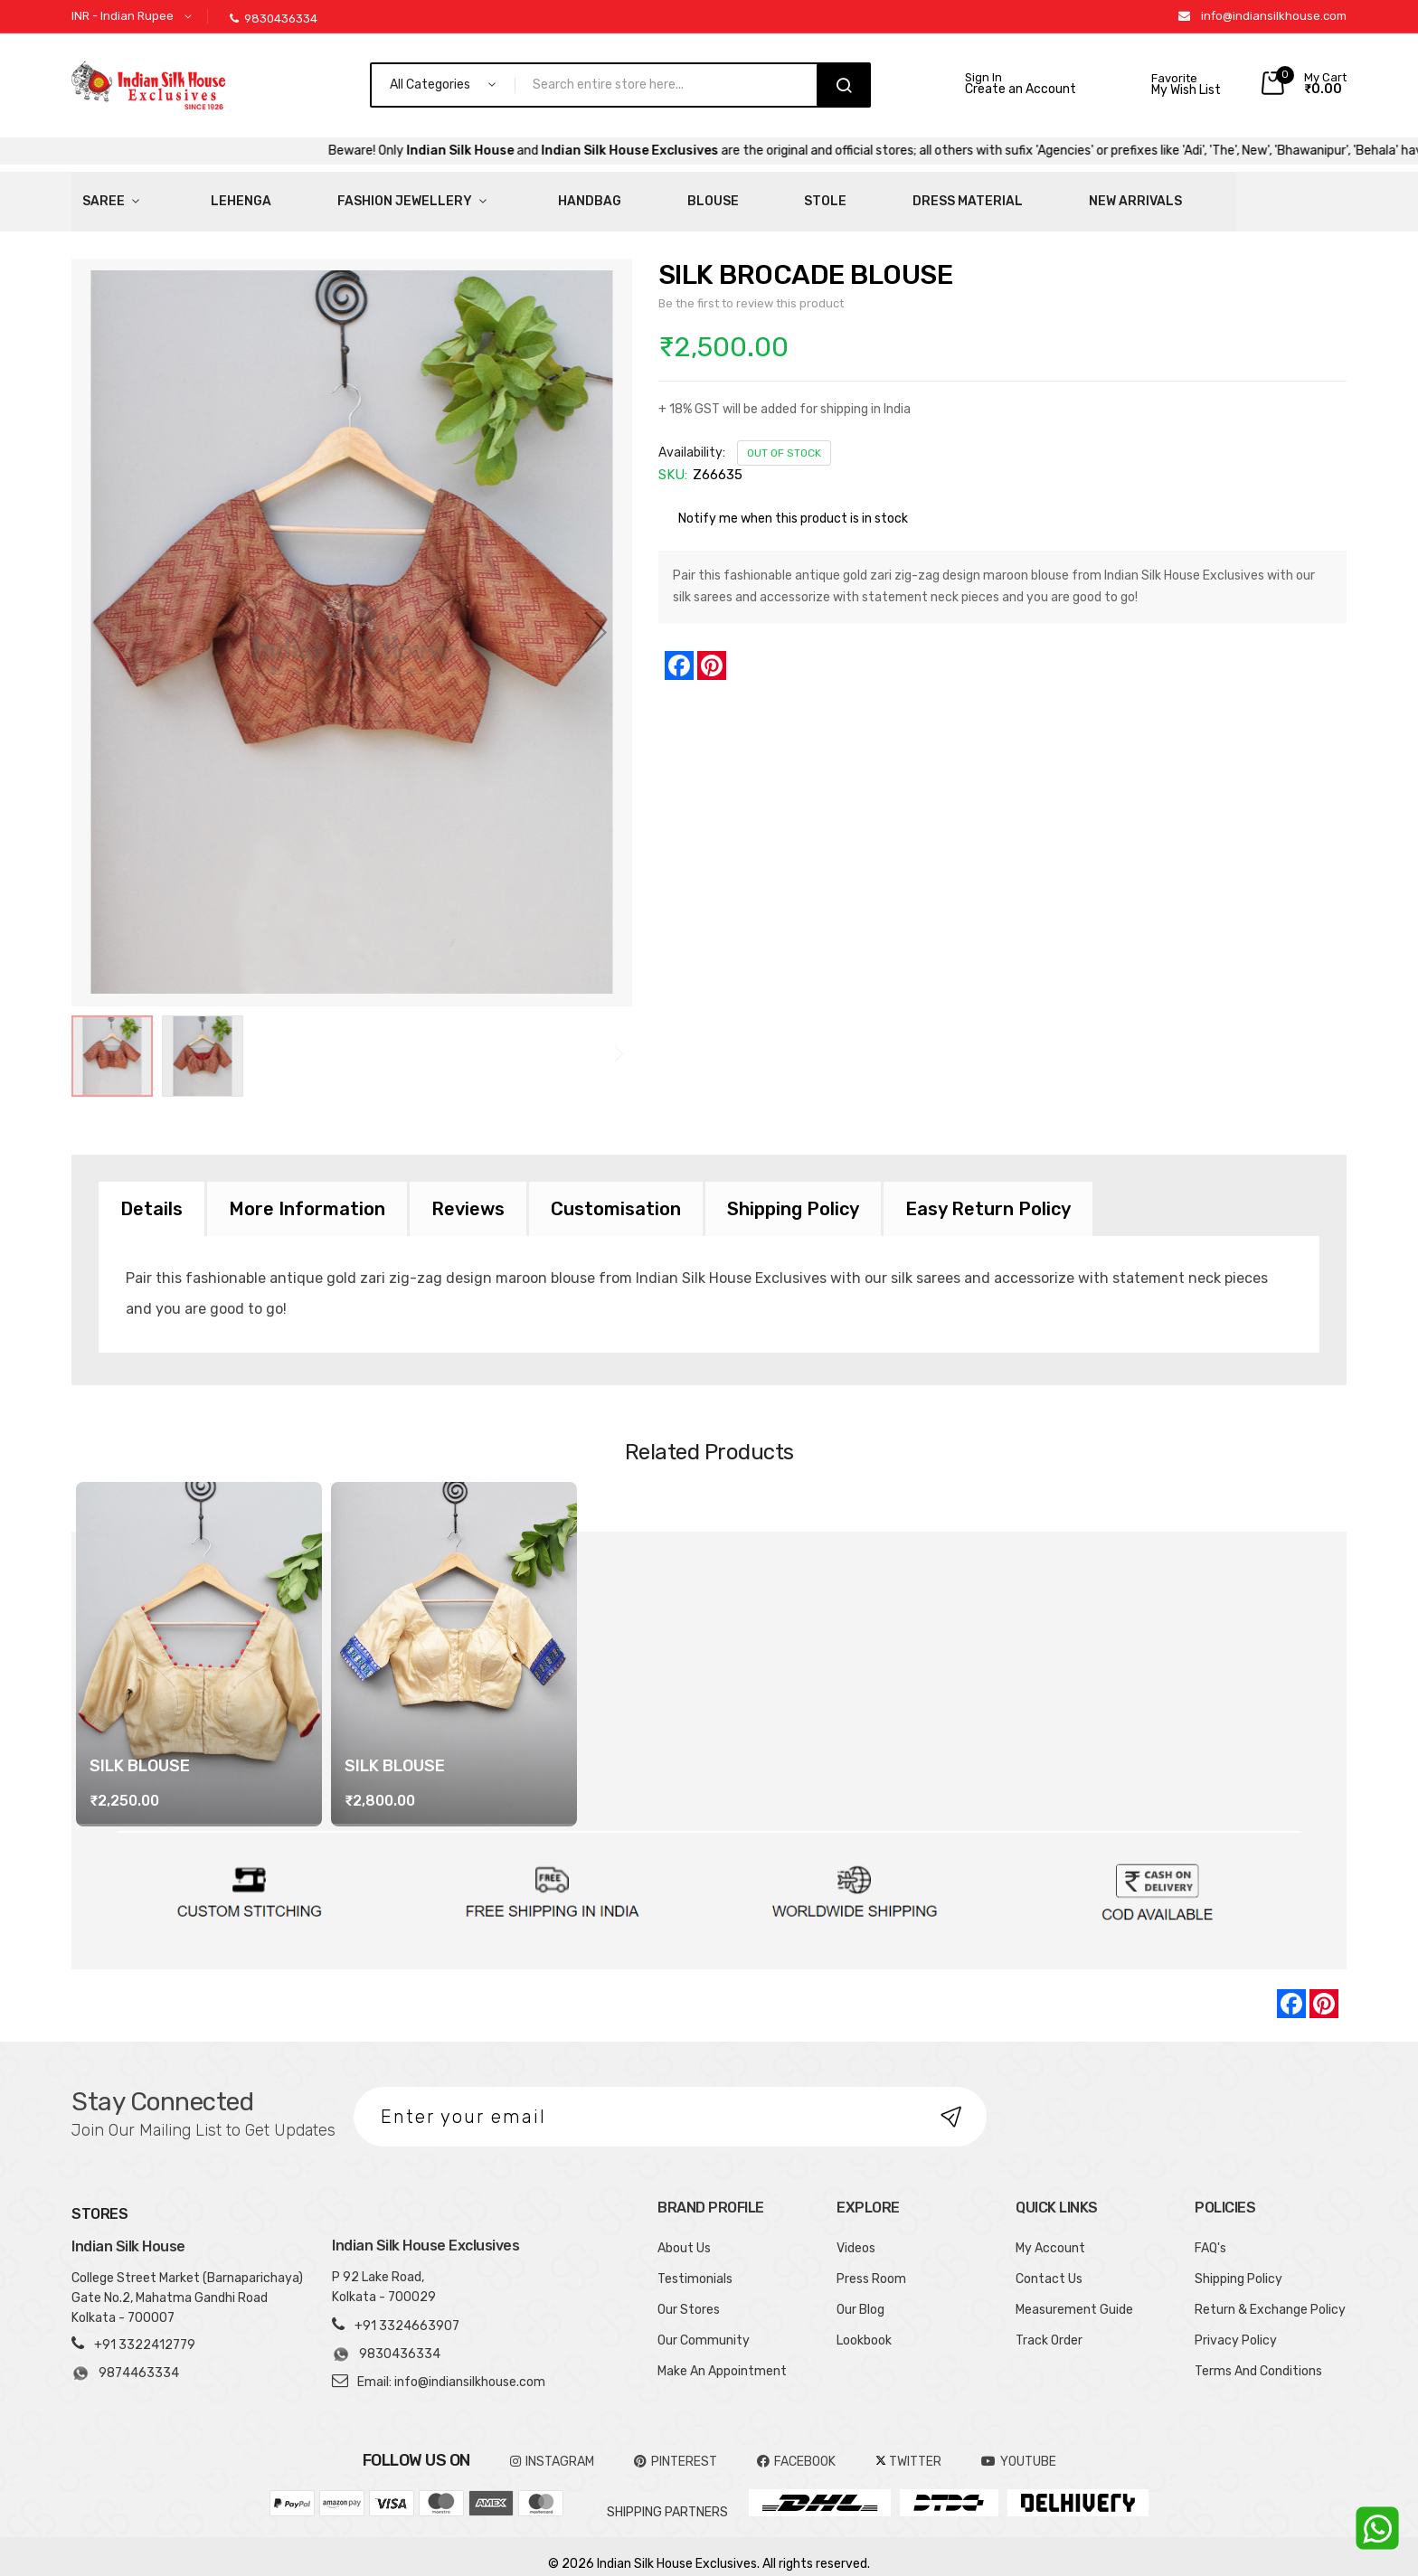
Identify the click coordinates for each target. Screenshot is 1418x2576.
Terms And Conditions (1258, 2356)
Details (151, 1194)
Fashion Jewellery (319, 194)
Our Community (703, 2326)
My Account (1050, 2233)
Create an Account (1020, 89)
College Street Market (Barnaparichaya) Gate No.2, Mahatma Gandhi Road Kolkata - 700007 (187, 2283)
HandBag (464, 194)
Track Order (1049, 2326)
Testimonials (695, 2264)
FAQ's (1210, 2233)
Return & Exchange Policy (1270, 2295)
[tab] (151, 1194)
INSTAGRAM (552, 2447)
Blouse (554, 194)
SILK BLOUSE (140, 1751)
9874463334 (125, 2359)
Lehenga (190, 194)
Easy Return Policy (988, 1194)
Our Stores (688, 2295)
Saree (92, 194)
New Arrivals (874, 194)
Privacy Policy (1236, 2326)
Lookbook (864, 2326)
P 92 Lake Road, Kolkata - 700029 (384, 2272)
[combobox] (674, 85)
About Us (684, 2233)
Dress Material (740, 194)
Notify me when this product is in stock (793, 504)
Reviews (468, 1194)
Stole (632, 194)
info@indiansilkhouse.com (1274, 16)
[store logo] (148, 85)
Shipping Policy (793, 1194)
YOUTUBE (1018, 2447)
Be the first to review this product (751, 289)
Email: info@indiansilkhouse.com (451, 2367)
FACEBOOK (796, 2447)
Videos (856, 2233)
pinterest (675, 2447)
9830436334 (273, 18)
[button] (134, 17)
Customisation (616, 1194)
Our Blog (860, 2295)
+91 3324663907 (406, 2311)
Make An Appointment (722, 2356)
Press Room (871, 2264)
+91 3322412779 (144, 2330)
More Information (307, 1194)
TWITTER (908, 2447)
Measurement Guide (1074, 2295)
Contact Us (1049, 2264)
